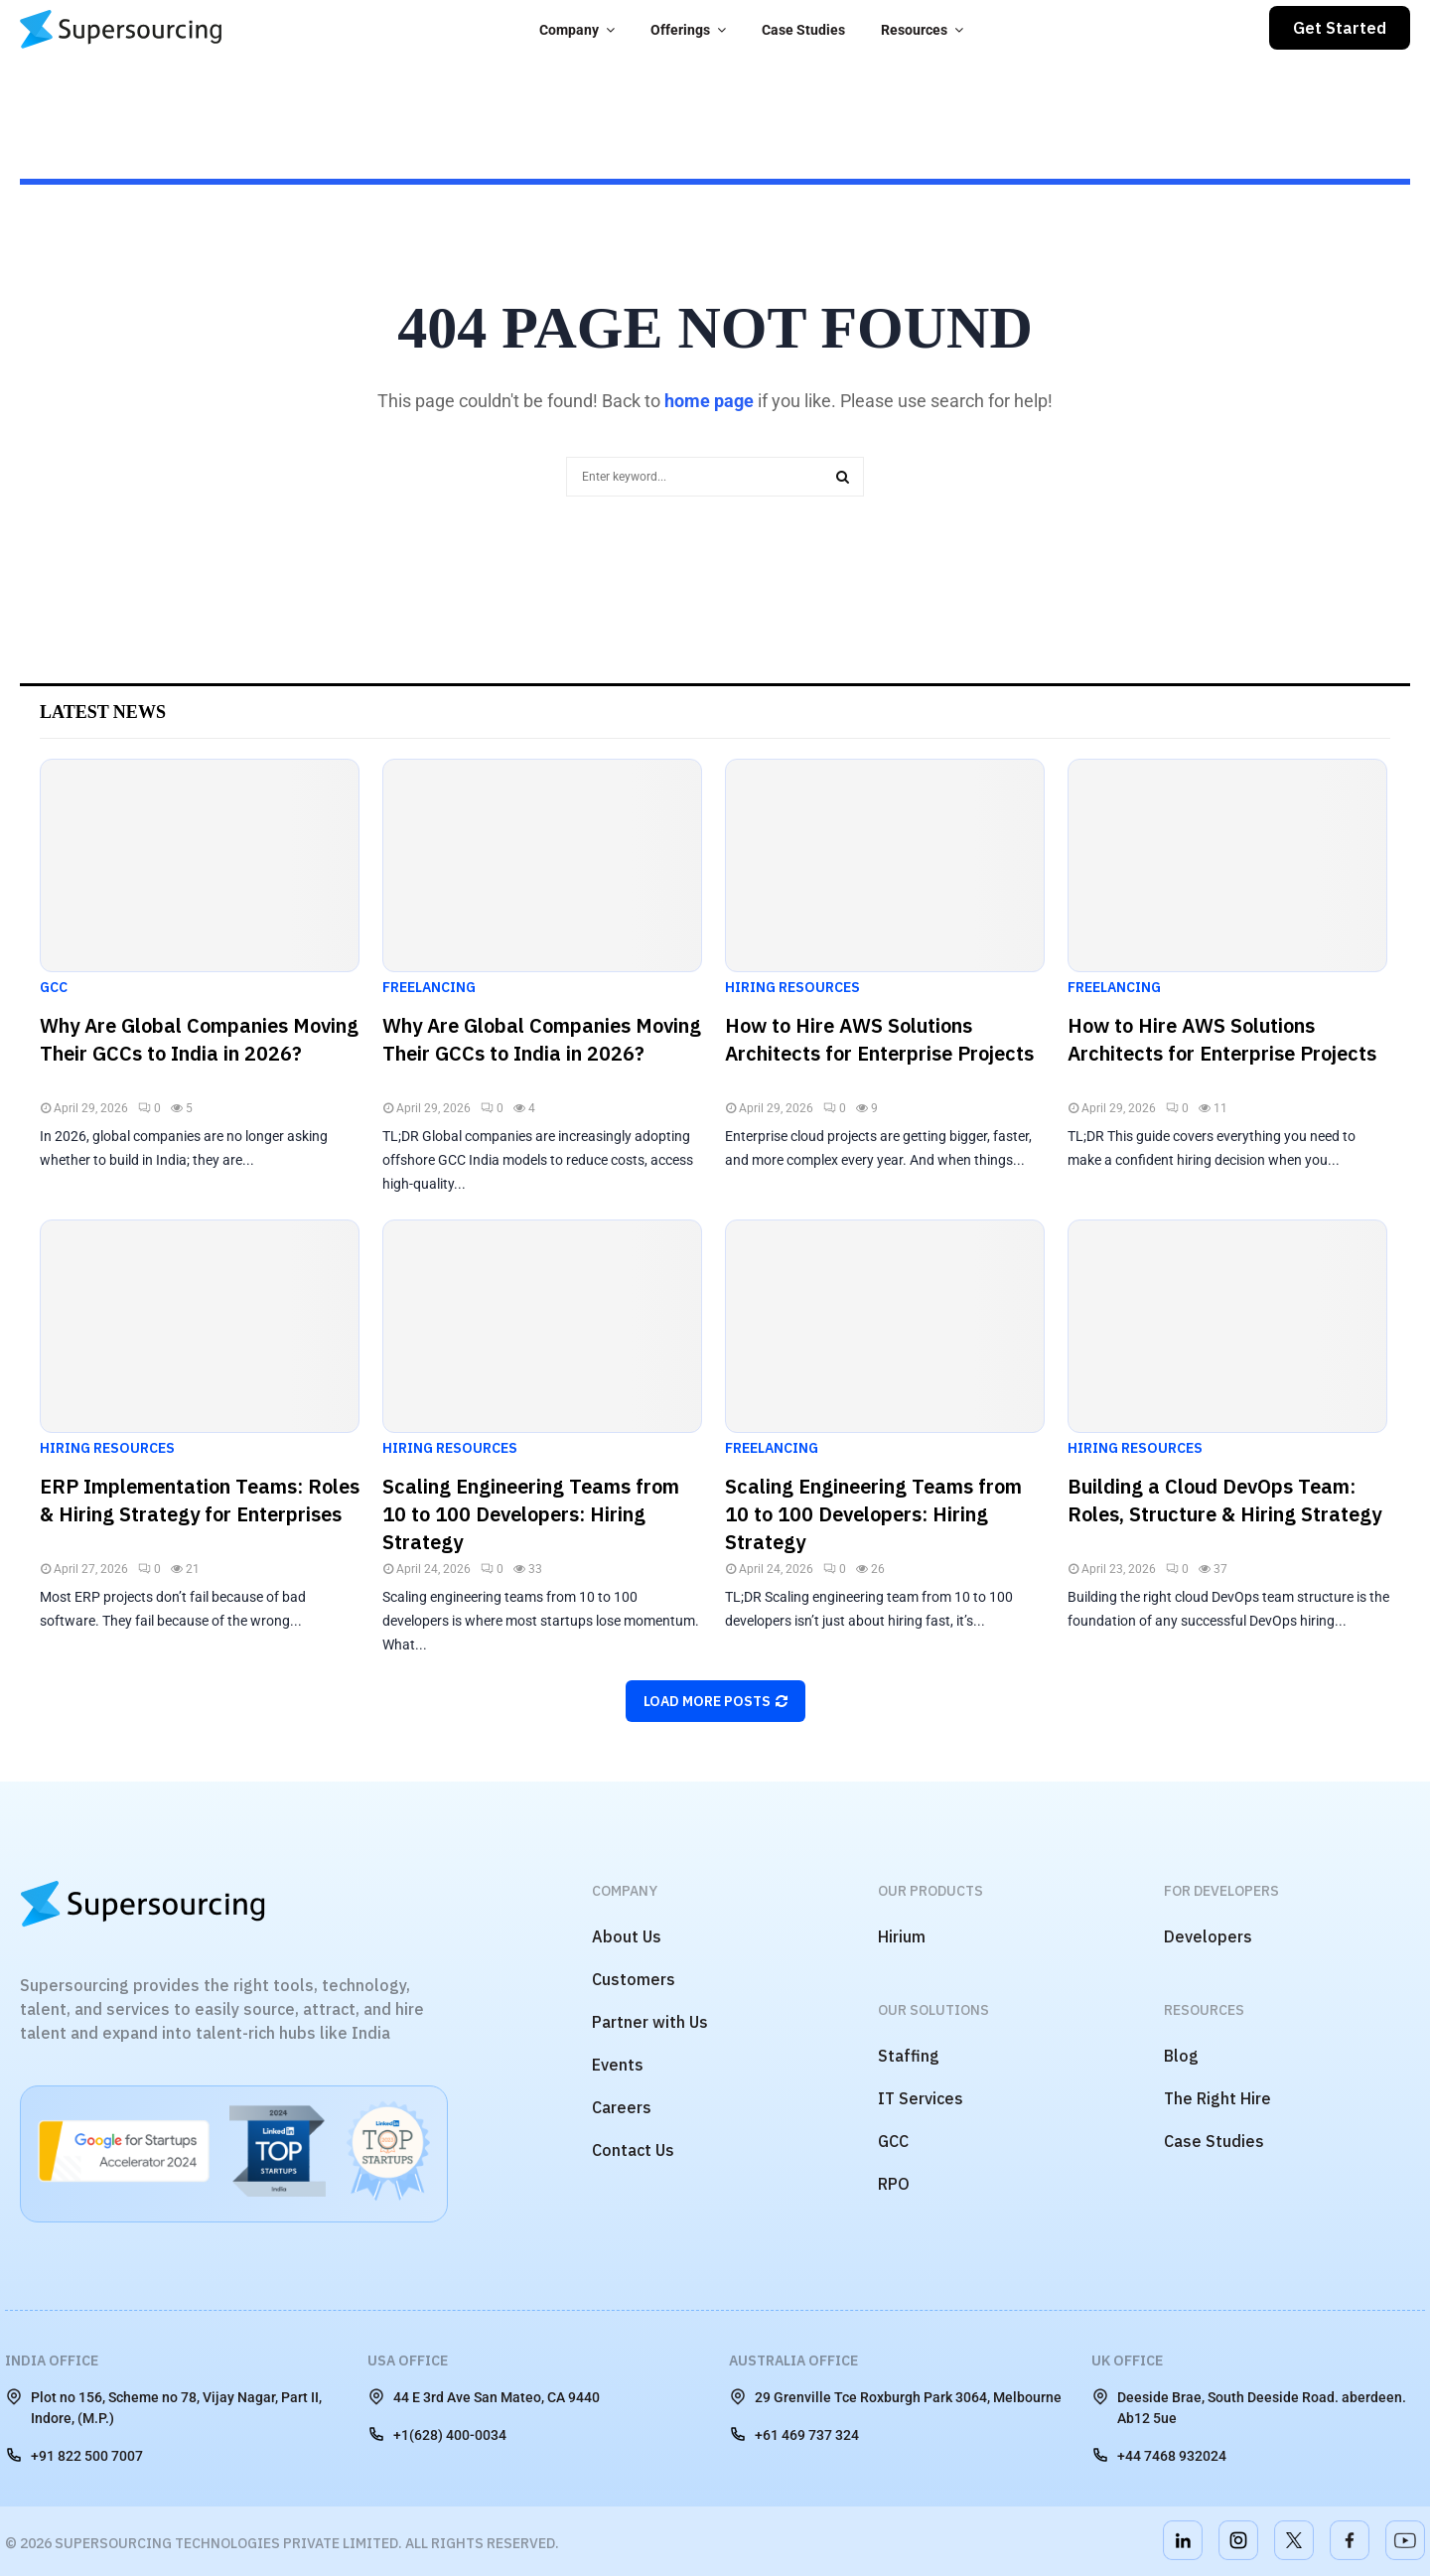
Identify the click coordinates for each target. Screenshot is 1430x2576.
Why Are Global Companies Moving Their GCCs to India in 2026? (199, 1039)
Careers (621, 2107)
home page (709, 400)
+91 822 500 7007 (74, 2455)
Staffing (908, 2056)
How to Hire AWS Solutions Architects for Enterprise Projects (879, 1039)
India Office (51, 2360)
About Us (626, 1936)
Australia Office (793, 2360)
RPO (894, 2184)
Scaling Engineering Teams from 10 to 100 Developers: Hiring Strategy (530, 1514)
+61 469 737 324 (794, 2434)
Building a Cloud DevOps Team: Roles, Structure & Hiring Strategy (1224, 1500)
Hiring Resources (792, 987)
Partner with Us (650, 2022)
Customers (633, 1979)
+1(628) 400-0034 (436, 2434)
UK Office (1127, 2360)
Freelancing (429, 987)
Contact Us (633, 2150)
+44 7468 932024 (1158, 2455)
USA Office (407, 2360)
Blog (1181, 2056)
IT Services (920, 2098)
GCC (54, 987)
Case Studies (803, 30)
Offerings (680, 30)
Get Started (1339, 28)
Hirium (902, 1936)
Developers (1208, 1936)
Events (618, 2065)
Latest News (103, 712)
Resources (914, 30)
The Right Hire (1217, 2098)
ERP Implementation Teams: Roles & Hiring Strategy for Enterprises (199, 1500)
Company (569, 30)
